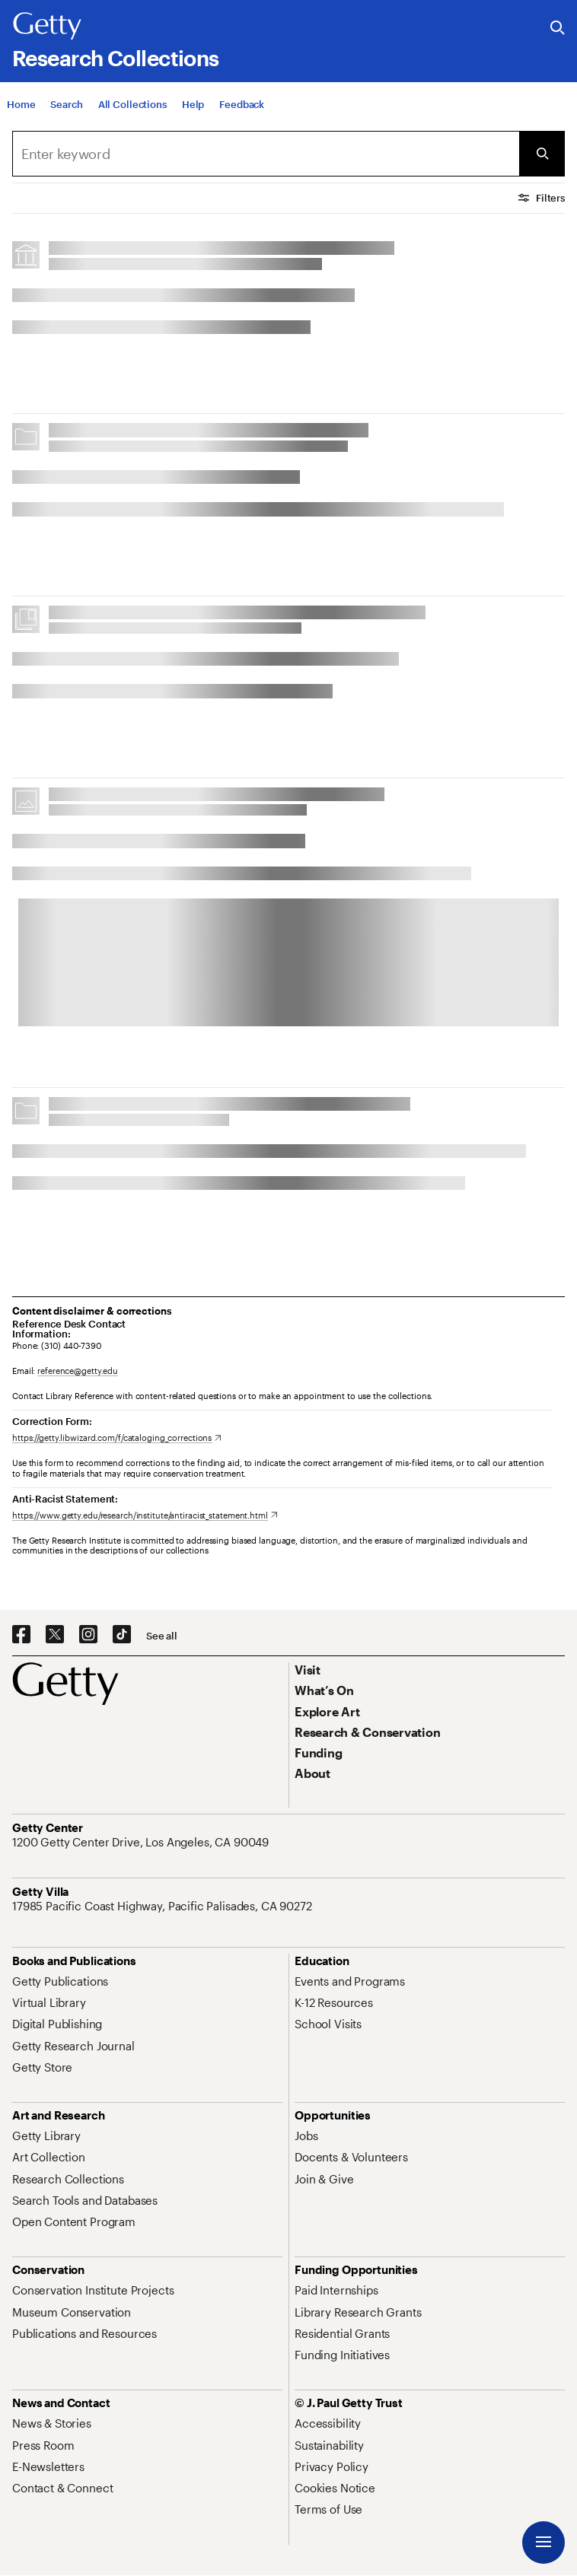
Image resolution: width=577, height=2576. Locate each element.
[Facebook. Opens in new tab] (21, 1635)
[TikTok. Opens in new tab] (122, 1635)
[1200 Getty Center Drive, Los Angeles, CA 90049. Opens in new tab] (142, 1841)
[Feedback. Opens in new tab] (241, 104)
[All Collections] (132, 104)
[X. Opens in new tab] (55, 1635)
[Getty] (47, 26)
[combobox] (265, 154)
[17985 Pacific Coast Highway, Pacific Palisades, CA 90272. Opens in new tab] (163, 1905)
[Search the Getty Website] (557, 29)
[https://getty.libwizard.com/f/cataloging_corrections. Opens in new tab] (117, 1437)
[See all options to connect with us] (161, 1636)
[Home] (21, 104)
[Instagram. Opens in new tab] (88, 1635)
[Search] (66, 104)
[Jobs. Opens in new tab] (306, 2135)
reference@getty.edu (77, 1370)
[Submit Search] (542, 154)
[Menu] (543, 2542)
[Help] (193, 104)
